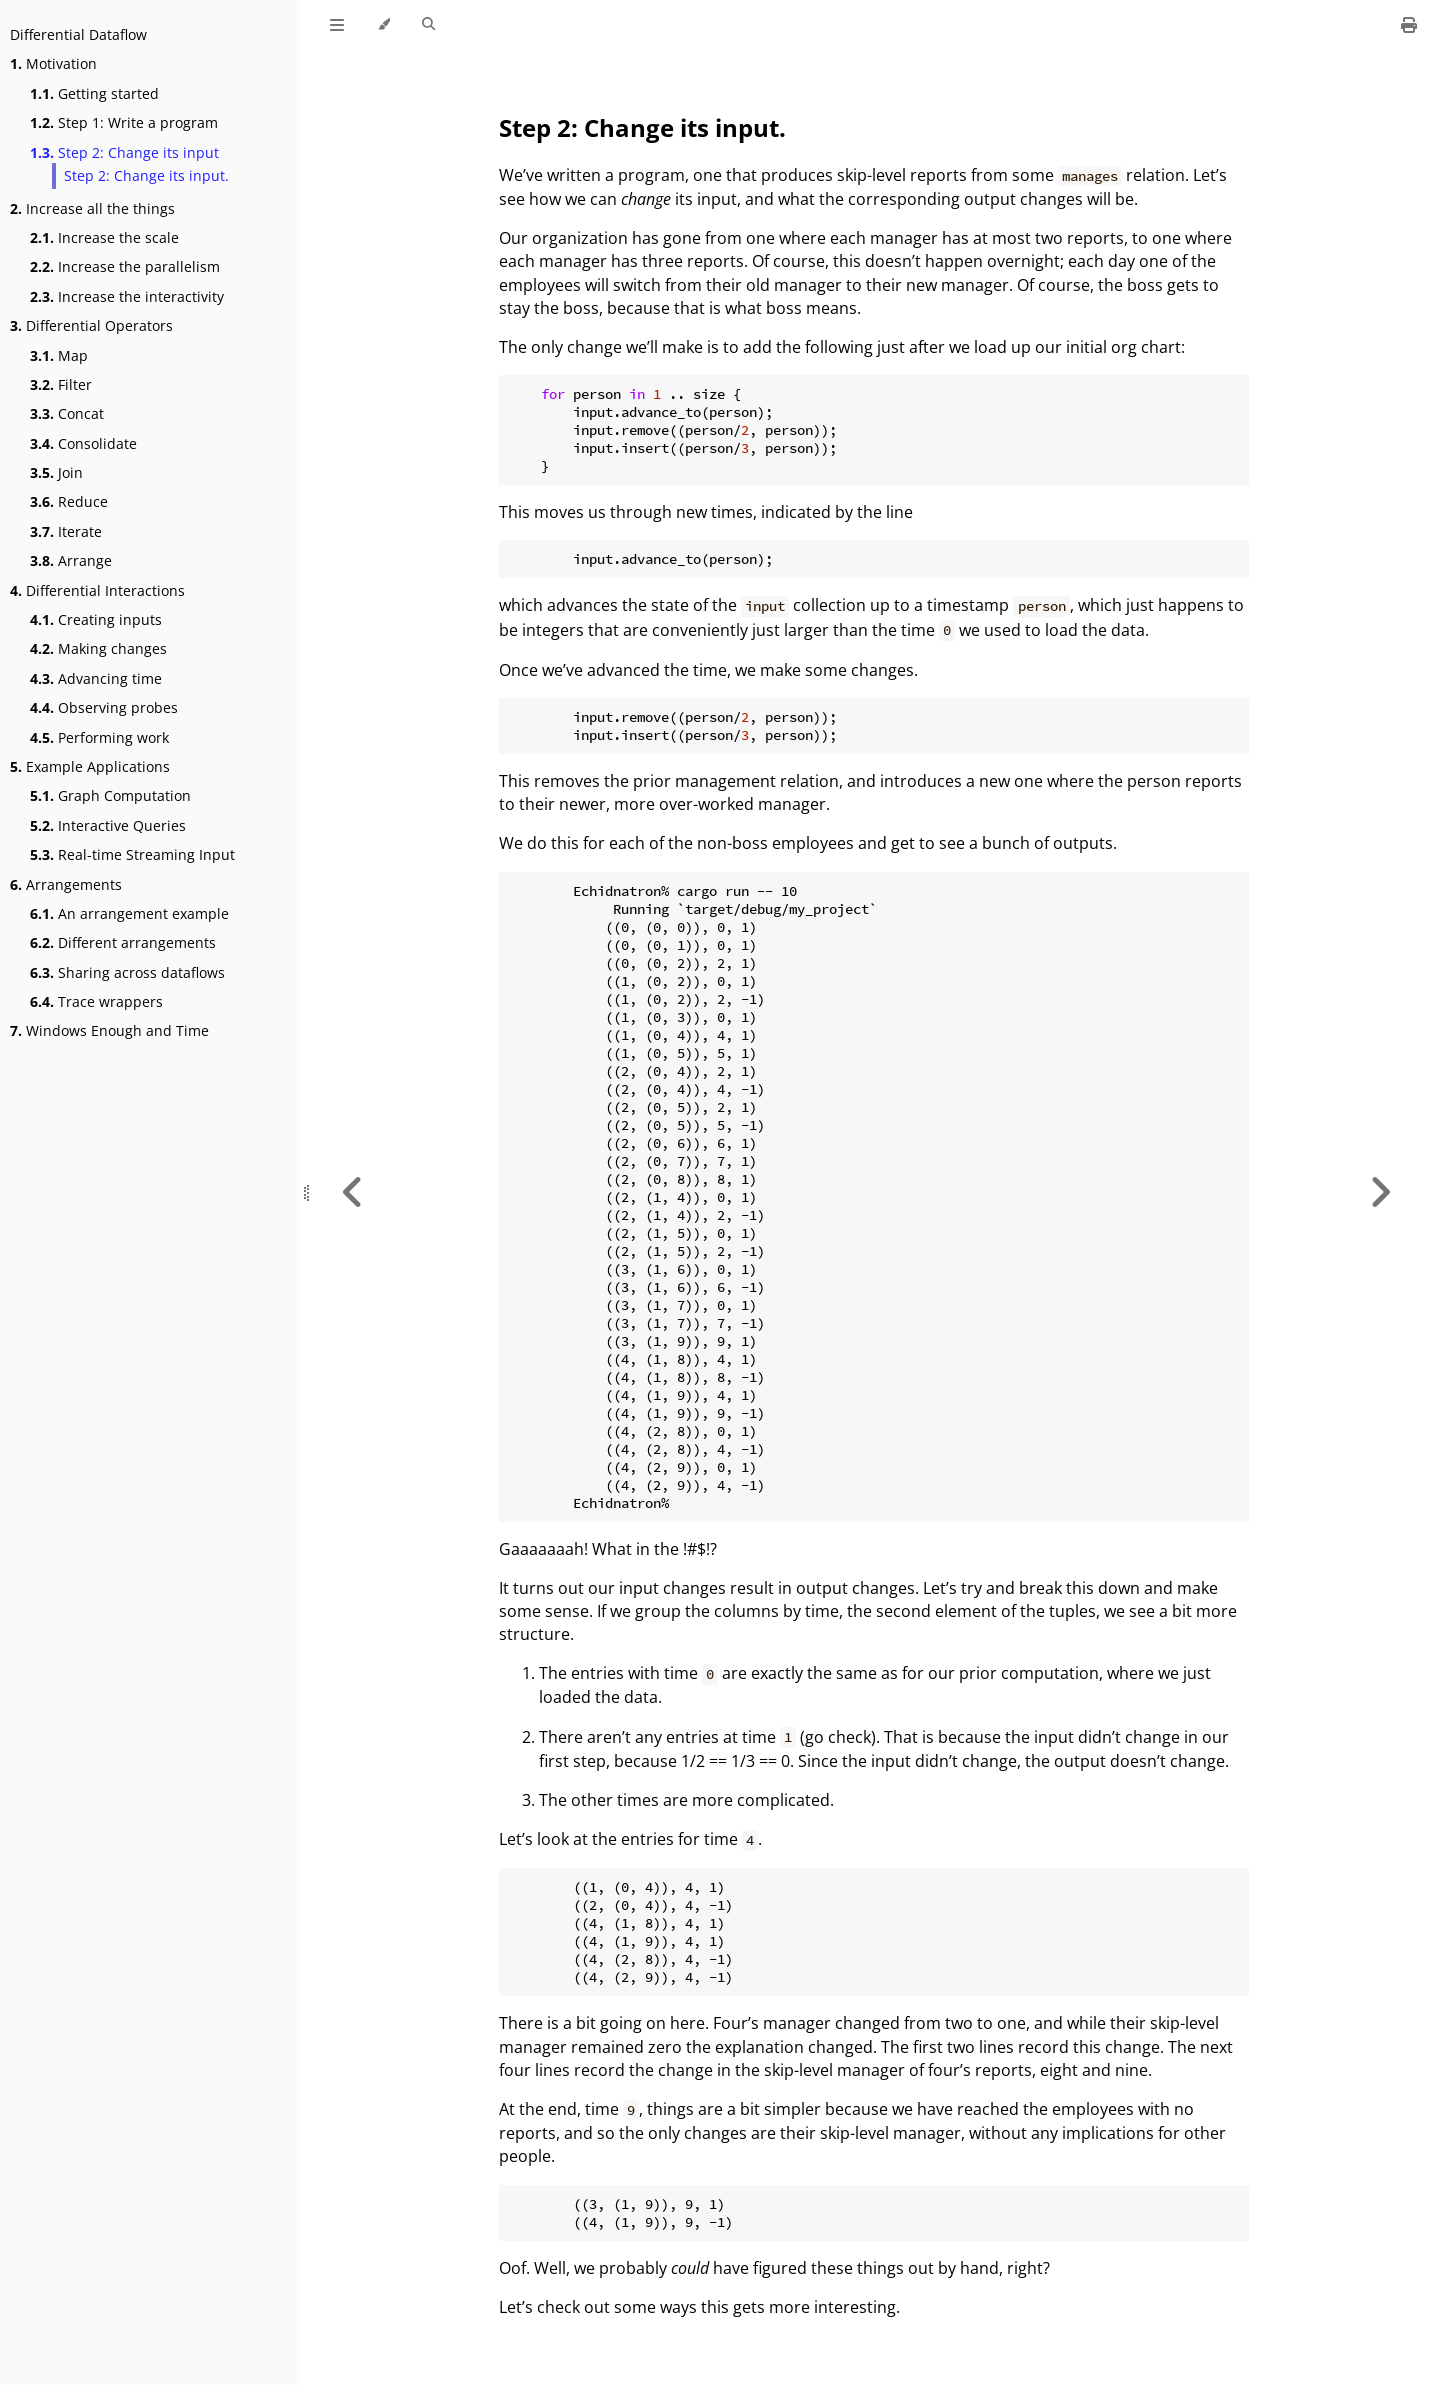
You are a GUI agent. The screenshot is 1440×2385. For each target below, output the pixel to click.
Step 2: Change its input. (146, 175)
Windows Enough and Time (109, 1030)
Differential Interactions (97, 590)
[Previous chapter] (353, 1192)
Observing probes (104, 707)
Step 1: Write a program (124, 122)
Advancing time (96, 678)
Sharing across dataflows (127, 972)
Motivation (53, 63)
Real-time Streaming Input (132, 854)
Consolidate (83, 443)
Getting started (94, 93)
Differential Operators (91, 325)
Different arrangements (123, 942)
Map (59, 355)
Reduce (69, 501)
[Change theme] (383, 25)
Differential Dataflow (78, 34)
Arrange (71, 560)
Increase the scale (104, 237)
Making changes (98, 648)
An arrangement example (129, 913)
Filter (61, 384)
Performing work (99, 737)
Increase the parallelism (125, 266)
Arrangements (66, 884)
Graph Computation (110, 795)
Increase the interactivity (127, 296)
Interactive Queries (108, 825)
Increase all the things (92, 208)
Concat (67, 413)
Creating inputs (96, 619)
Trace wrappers (96, 1001)
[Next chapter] (1380, 1192)
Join (56, 472)
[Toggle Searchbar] (428, 25)
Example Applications (90, 766)
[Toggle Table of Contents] (337, 25)
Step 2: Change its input (124, 152)
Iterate (66, 531)
